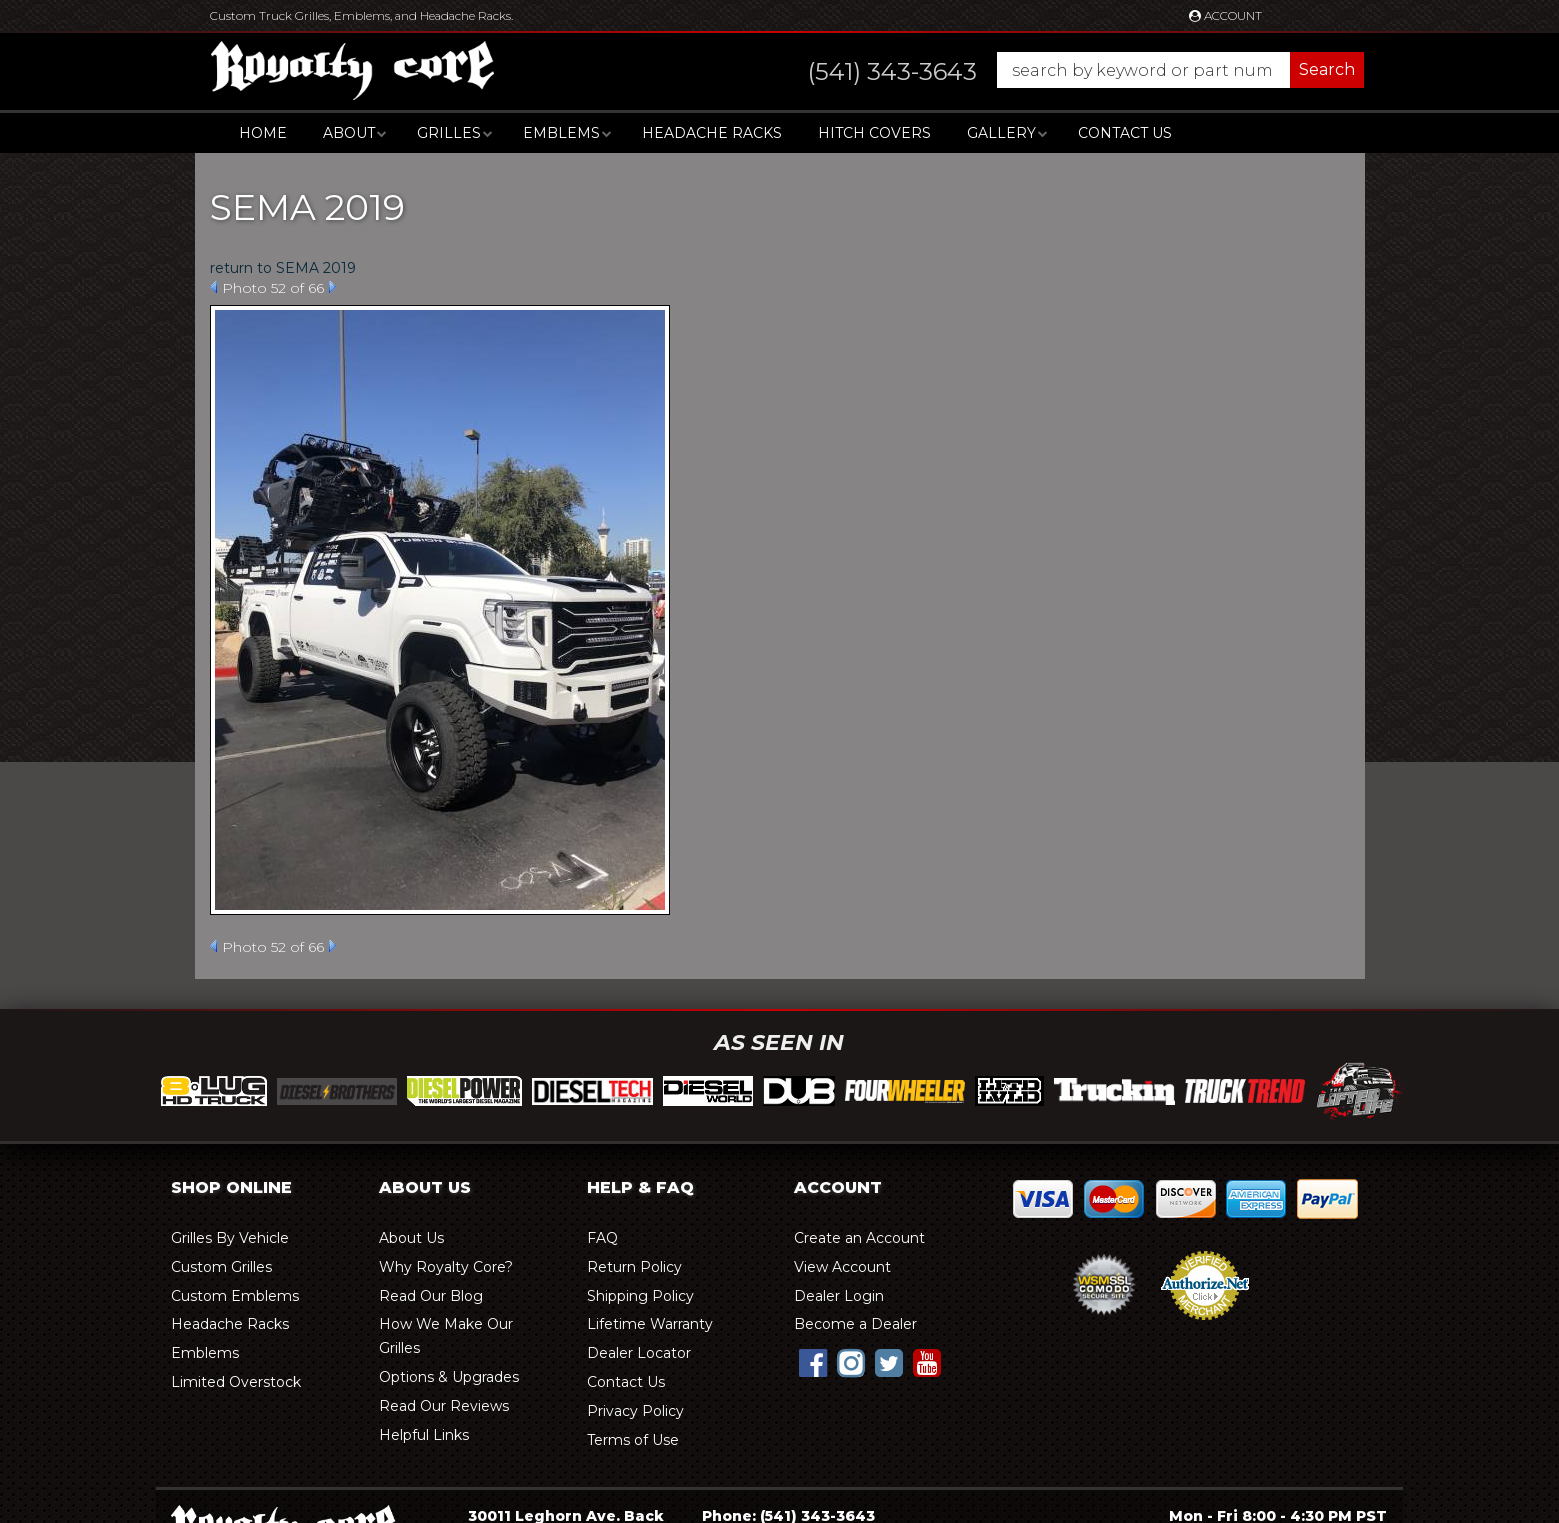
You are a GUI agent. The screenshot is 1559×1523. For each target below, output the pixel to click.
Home (263, 133)
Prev (213, 287)
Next (332, 287)
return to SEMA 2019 (283, 268)
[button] (1066, 70)
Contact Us (1125, 133)
